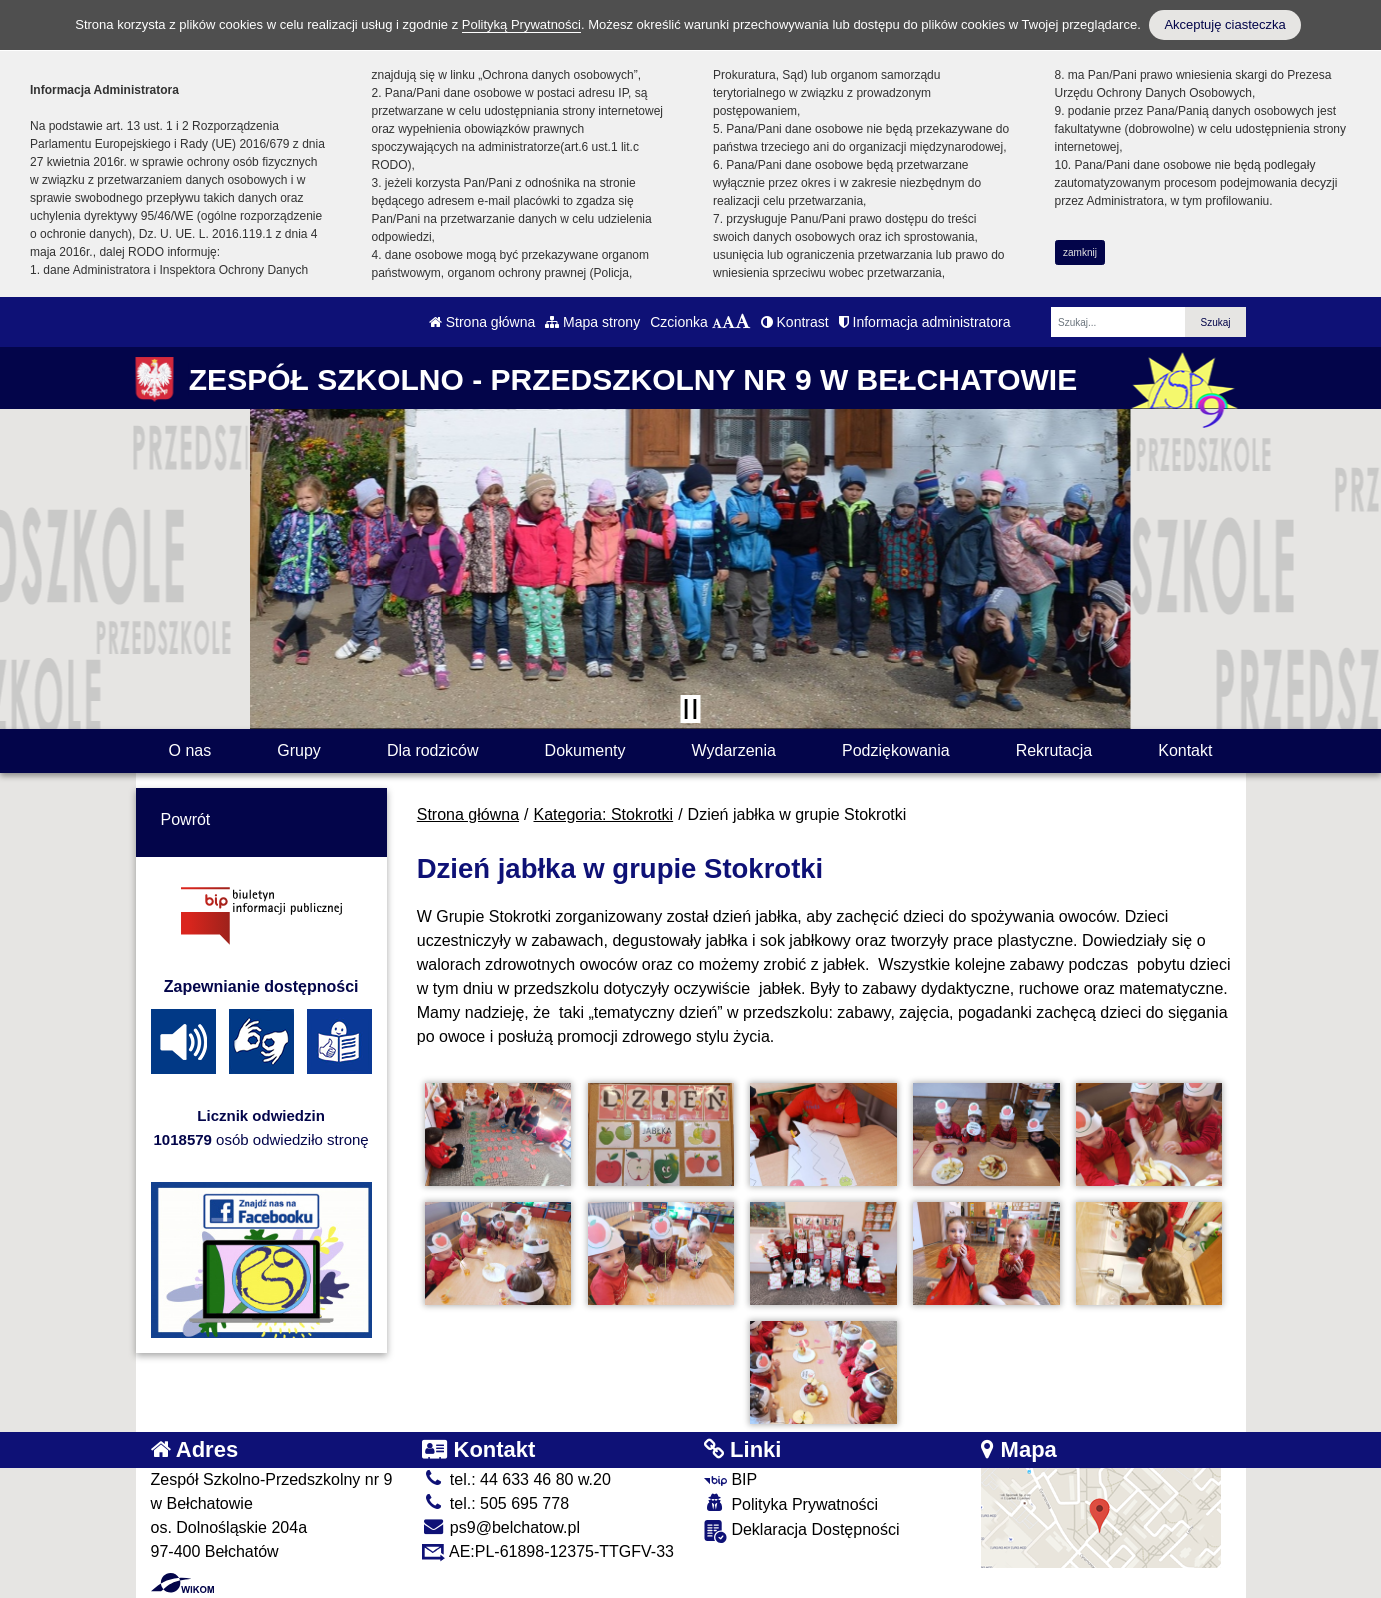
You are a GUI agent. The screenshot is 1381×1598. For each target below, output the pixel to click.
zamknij (1080, 252)
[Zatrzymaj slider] (691, 709)
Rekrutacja (1054, 750)
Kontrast (795, 322)
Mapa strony (592, 322)
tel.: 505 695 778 (495, 1503)
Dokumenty (585, 750)
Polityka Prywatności (791, 1503)
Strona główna (482, 322)
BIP (730, 1479)
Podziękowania (896, 750)
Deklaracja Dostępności (802, 1531)
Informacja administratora (925, 322)
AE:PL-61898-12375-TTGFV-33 (548, 1551)
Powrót (186, 819)
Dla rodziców (433, 750)
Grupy (299, 750)
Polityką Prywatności (521, 24)
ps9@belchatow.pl (501, 1527)
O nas (190, 750)
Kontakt (1185, 750)
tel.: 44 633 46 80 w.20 (516, 1479)
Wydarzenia (734, 750)
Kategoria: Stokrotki (604, 814)
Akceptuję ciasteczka (1224, 24)
